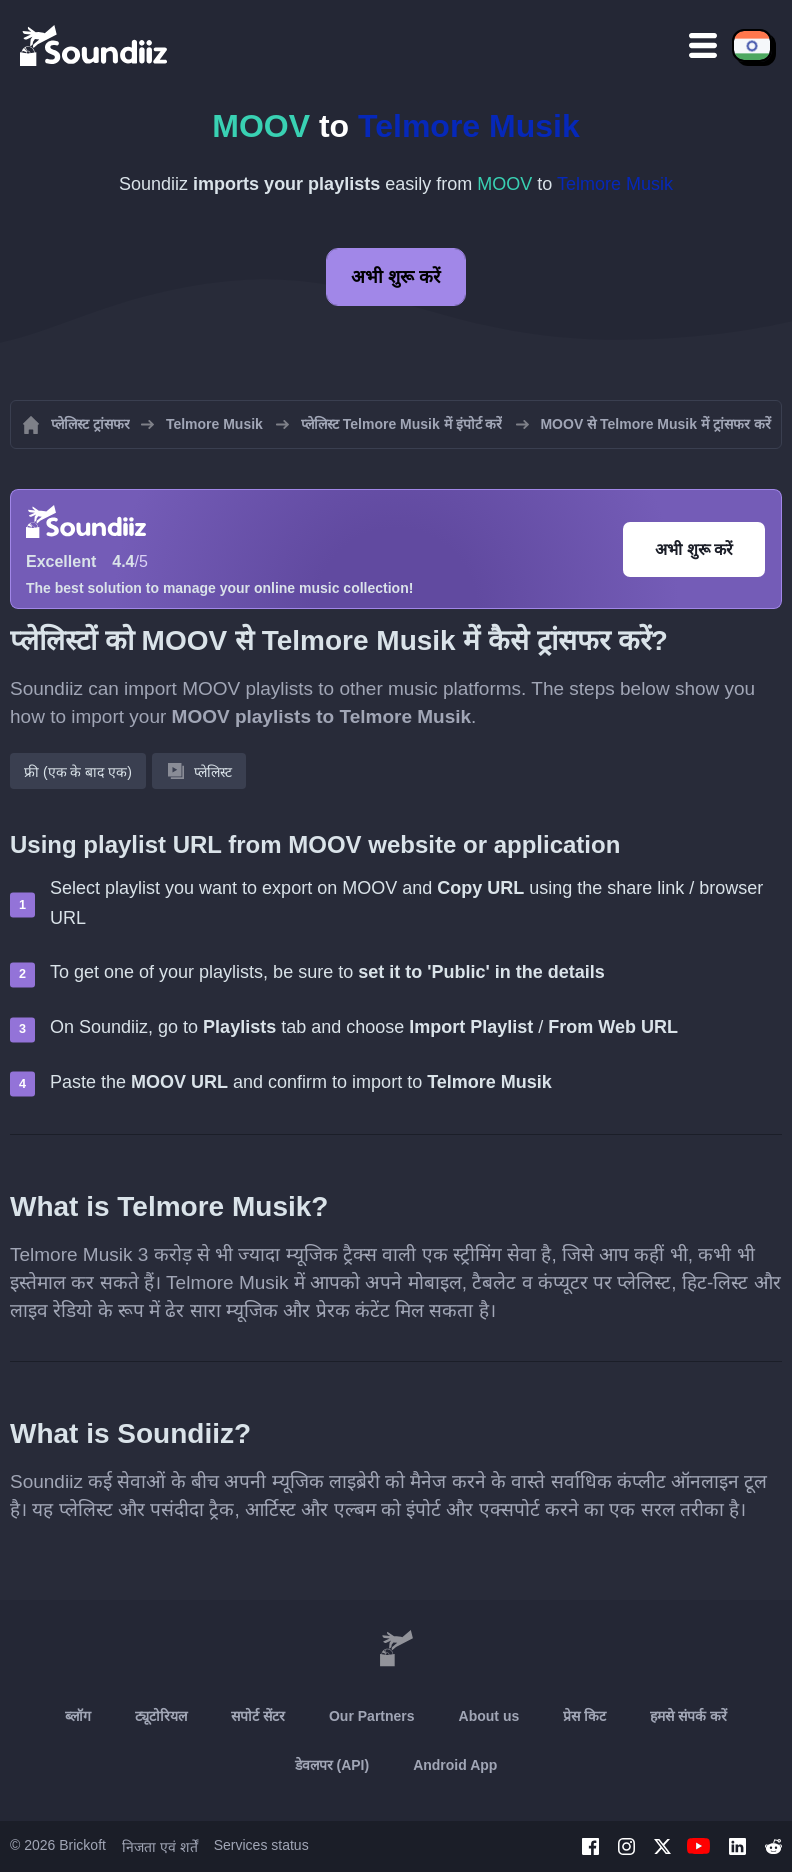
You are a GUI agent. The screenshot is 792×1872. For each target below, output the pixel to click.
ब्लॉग (78, 1716)
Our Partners (372, 1716)
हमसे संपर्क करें (688, 1716)
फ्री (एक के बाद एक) (78, 772)
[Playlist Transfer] (95, 45)
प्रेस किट (584, 1716)
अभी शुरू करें (395, 277)
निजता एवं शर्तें (160, 1847)
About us (489, 1716)
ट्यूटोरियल (161, 1716)
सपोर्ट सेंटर (258, 1716)
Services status (261, 1845)
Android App (455, 1765)
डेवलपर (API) (332, 1765)
